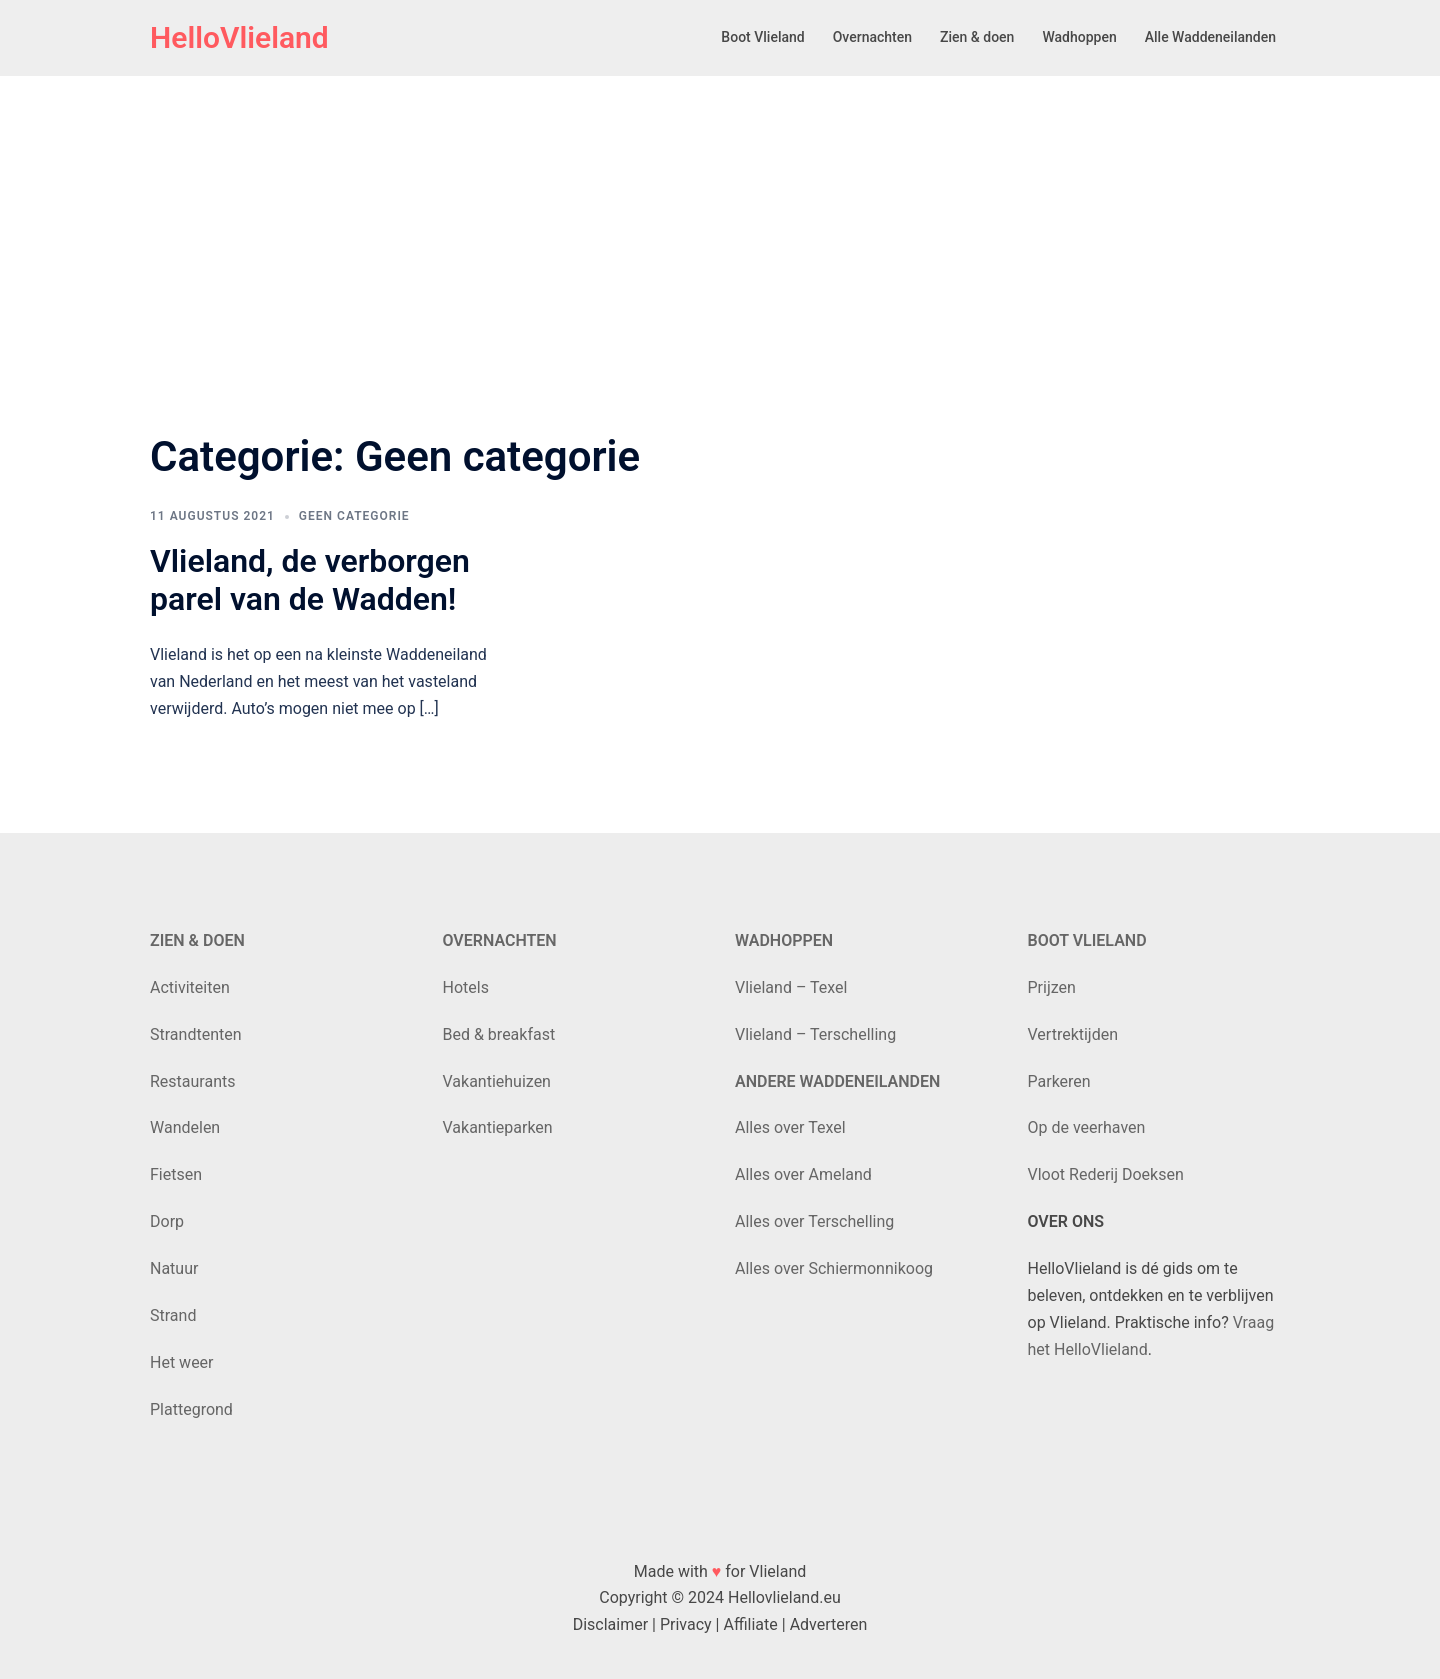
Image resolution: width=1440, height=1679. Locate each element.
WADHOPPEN (784, 940)
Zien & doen (977, 37)
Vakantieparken (498, 1127)
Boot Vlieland (762, 37)
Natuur (174, 1268)
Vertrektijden (1073, 1034)
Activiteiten (190, 987)
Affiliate (750, 1624)
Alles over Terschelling (814, 1221)
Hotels (466, 987)
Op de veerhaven (1087, 1127)
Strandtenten (196, 1034)
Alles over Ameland (803, 1174)
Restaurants (193, 1081)
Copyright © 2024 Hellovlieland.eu (719, 1597)
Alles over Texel (790, 1127)
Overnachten (872, 37)
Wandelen (185, 1127)
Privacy (686, 1624)
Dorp (167, 1221)
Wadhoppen (1079, 37)
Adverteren (829, 1624)
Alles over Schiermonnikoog (834, 1268)
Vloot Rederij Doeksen (1106, 1174)
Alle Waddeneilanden (1210, 37)
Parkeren (1059, 1081)
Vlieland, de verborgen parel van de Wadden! (310, 580)
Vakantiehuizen (497, 1081)
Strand (173, 1315)
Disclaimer (610, 1624)
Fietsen (176, 1174)
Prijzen (1052, 987)
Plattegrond (191, 1409)
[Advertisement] (720, 224)
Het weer (182, 1362)
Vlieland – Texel (791, 987)
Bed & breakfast (499, 1034)
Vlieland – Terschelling (815, 1034)
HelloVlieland (239, 37)
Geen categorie (354, 516)
